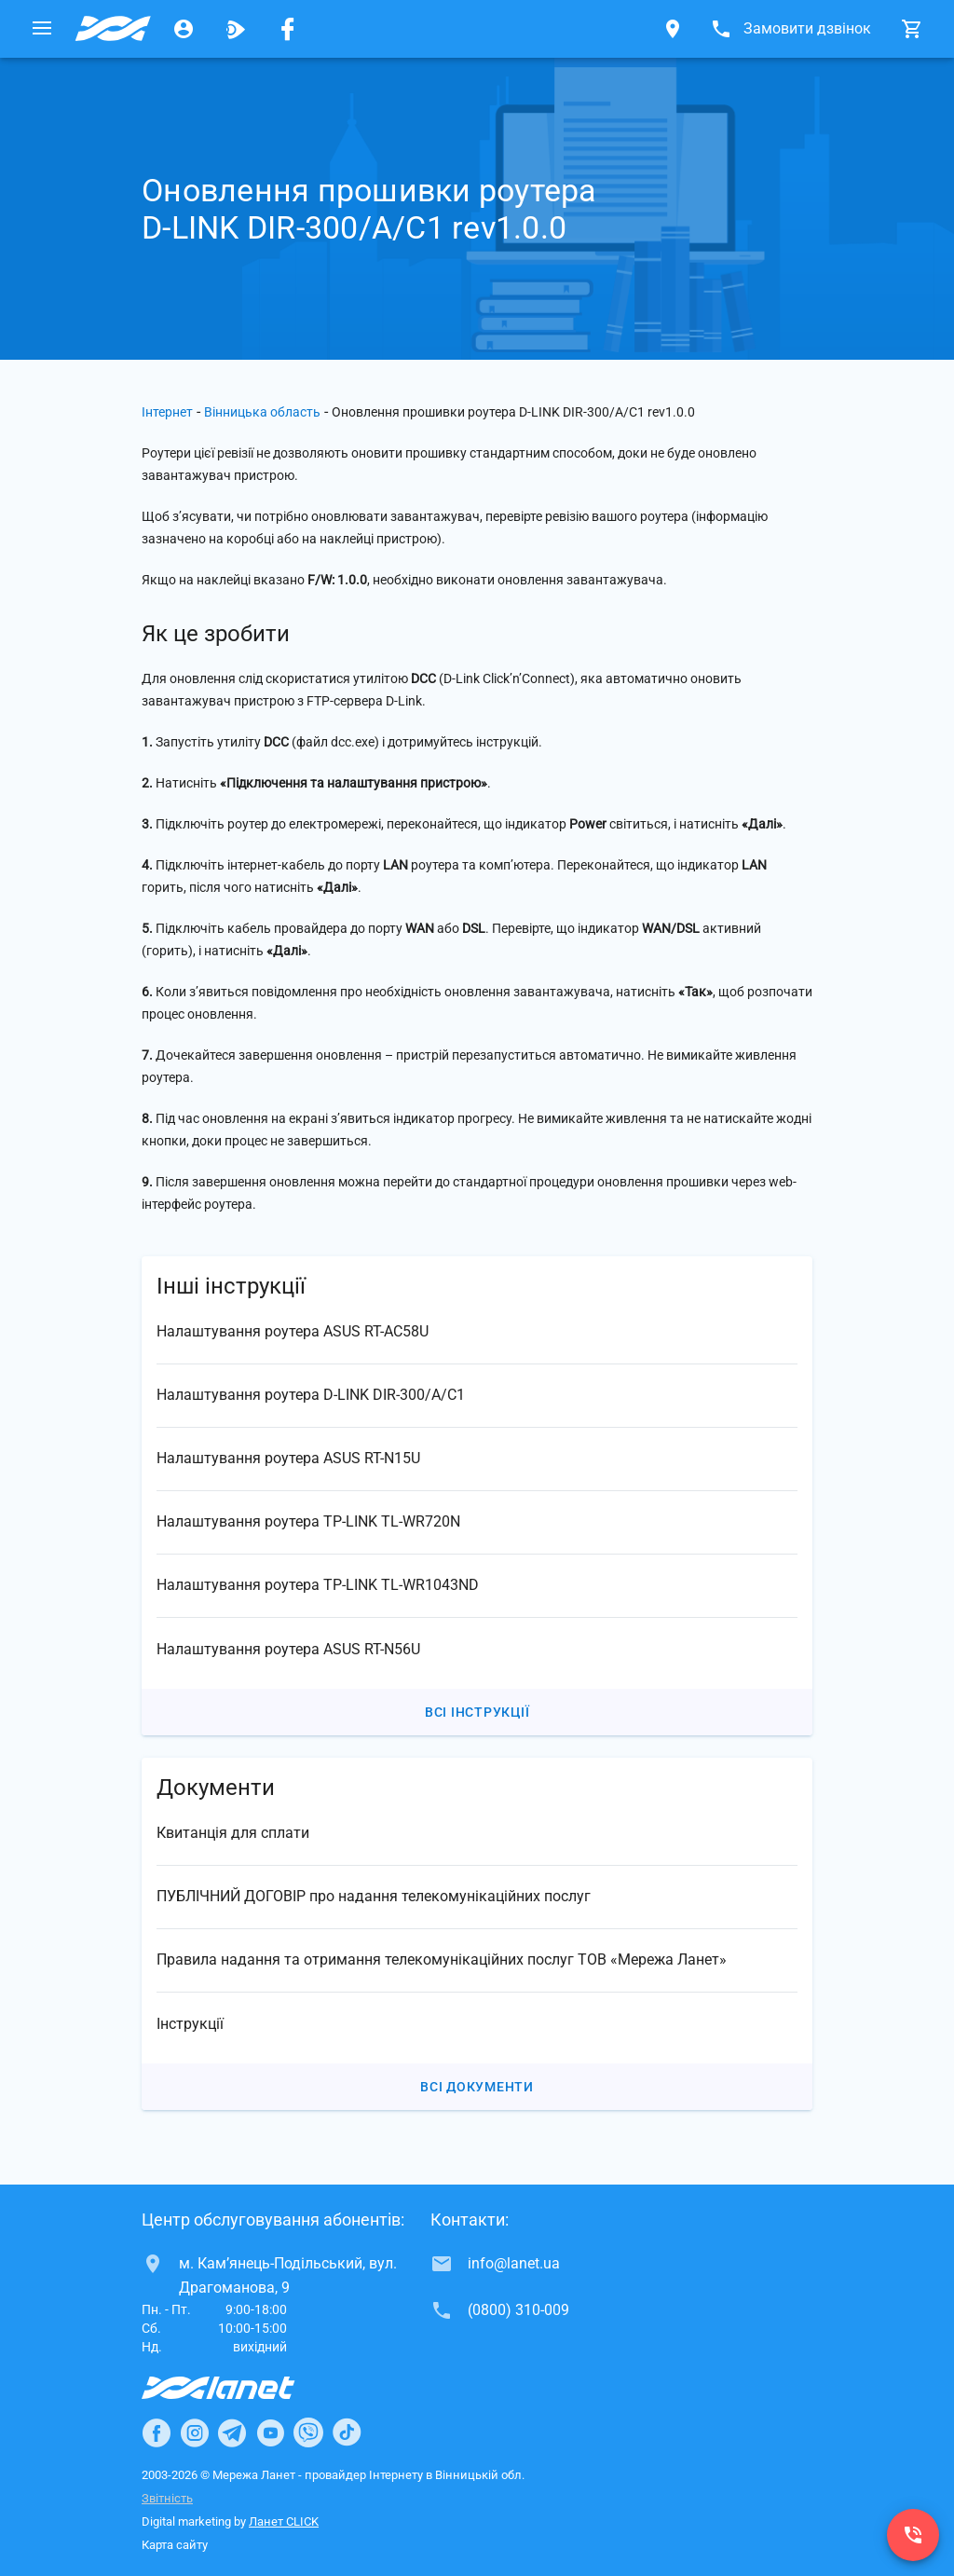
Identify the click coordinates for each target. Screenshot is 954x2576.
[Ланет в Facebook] (156, 2432)
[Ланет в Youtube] (270, 2432)
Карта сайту (175, 2545)
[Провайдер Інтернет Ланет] (240, 2388)
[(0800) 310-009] (913, 2535)
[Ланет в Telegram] (232, 2432)
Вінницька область (262, 411)
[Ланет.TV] (236, 29)
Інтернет (167, 411)
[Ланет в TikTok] (346, 2432)
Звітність (167, 2498)
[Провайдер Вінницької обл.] (112, 29)
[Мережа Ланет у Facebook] (288, 29)
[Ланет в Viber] (308, 2432)
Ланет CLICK (284, 2521)
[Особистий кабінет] (183, 29)
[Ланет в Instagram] (195, 2432)
